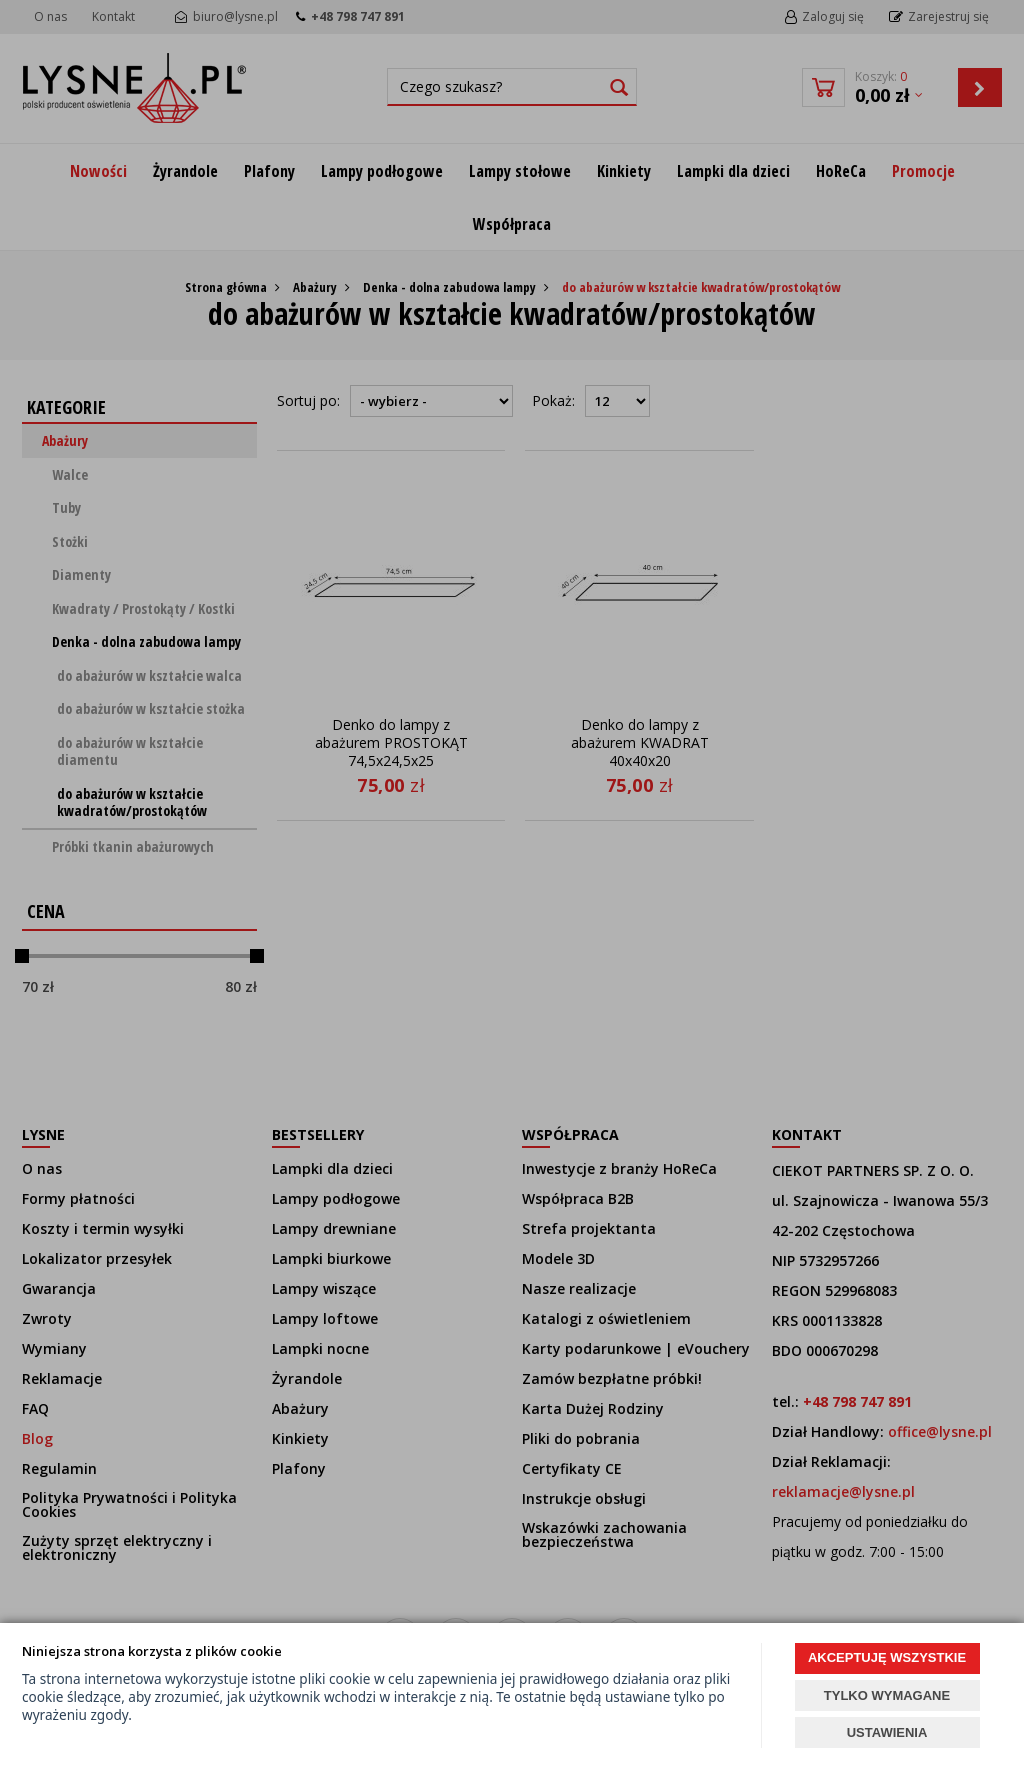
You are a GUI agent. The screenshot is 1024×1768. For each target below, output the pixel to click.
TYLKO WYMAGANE (887, 1695)
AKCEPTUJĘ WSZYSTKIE (887, 1657)
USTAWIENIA (887, 1732)
